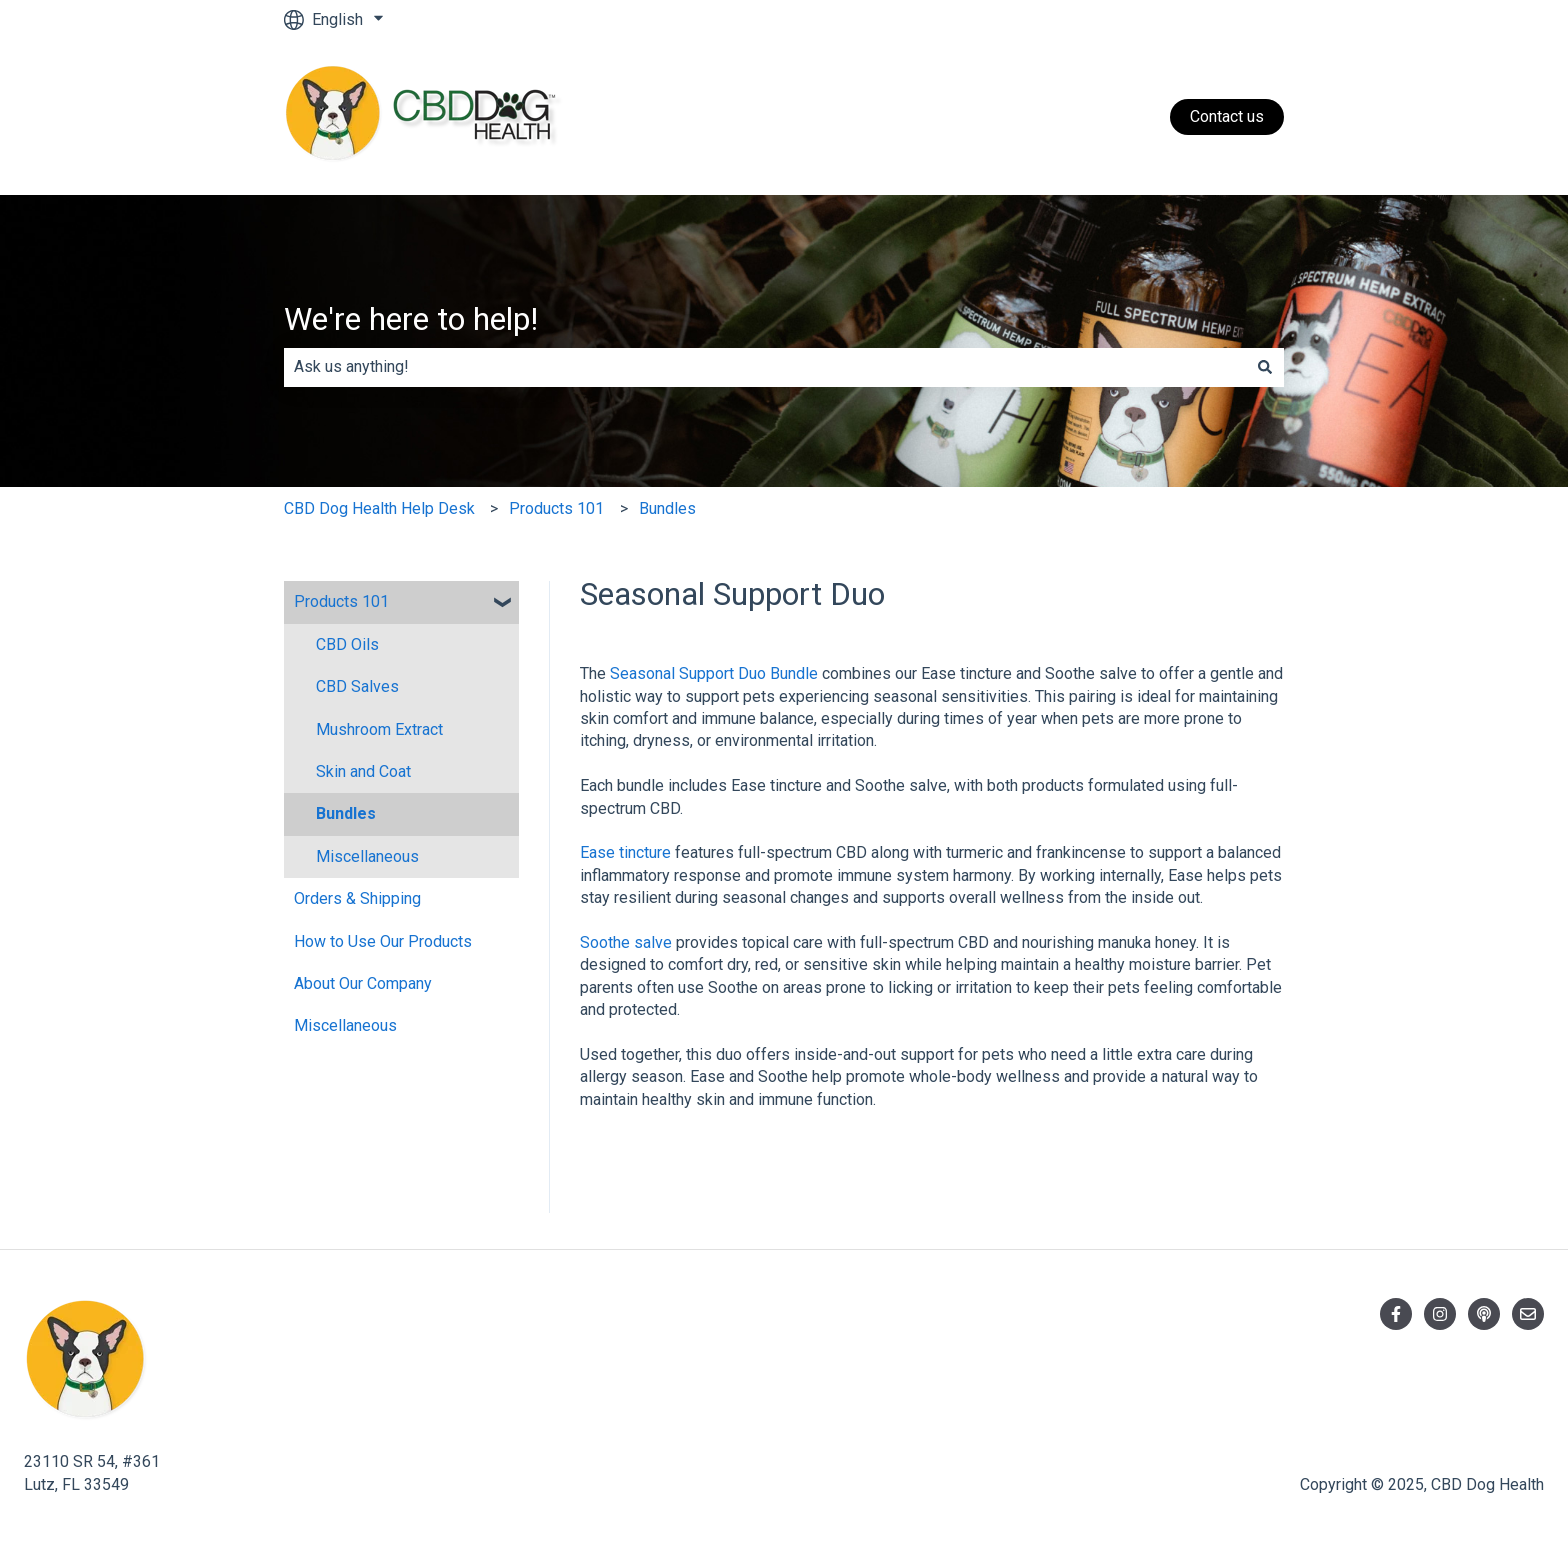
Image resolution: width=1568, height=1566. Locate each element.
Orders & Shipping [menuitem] (357, 898)
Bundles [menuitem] (346, 813)
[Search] (1265, 367)
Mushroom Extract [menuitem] (379, 729)
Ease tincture (625, 852)
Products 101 (556, 508)
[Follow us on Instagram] (1440, 1314)
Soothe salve (626, 942)
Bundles (667, 508)
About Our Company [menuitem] (363, 983)
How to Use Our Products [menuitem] (383, 941)
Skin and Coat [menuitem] (363, 771)
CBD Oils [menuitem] (347, 644)
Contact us (1227, 116)
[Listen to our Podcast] (1484, 1314)
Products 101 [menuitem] (341, 601)
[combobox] (765, 367)
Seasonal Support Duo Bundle (714, 673)
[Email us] (1528, 1314)
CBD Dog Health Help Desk (379, 508)
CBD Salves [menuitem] (357, 686)
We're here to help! (411, 319)
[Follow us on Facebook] (1396, 1314)
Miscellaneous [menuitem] (367, 856)
